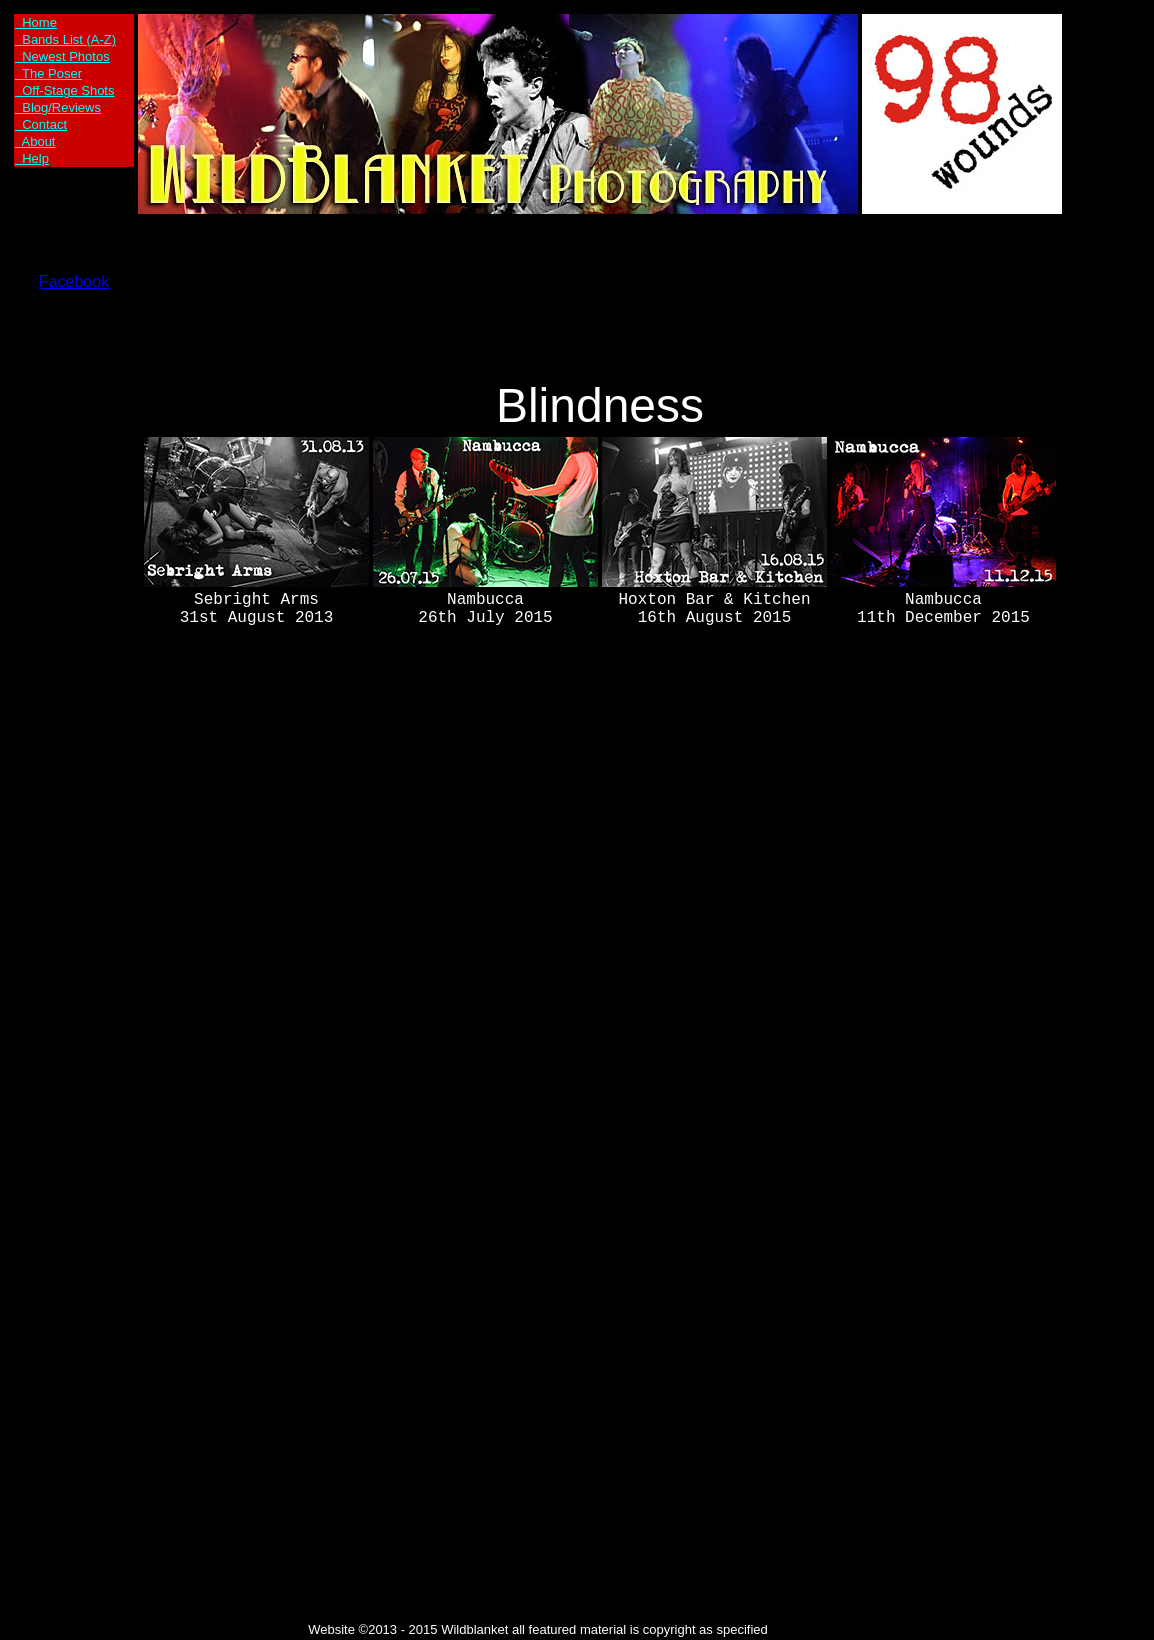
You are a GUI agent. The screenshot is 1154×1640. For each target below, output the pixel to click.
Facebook (74, 281)
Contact (41, 124)
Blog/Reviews (58, 107)
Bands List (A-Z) (65, 39)
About (35, 141)
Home (36, 22)
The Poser (48, 73)
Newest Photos (62, 56)
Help (32, 158)
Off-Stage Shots (64, 90)
